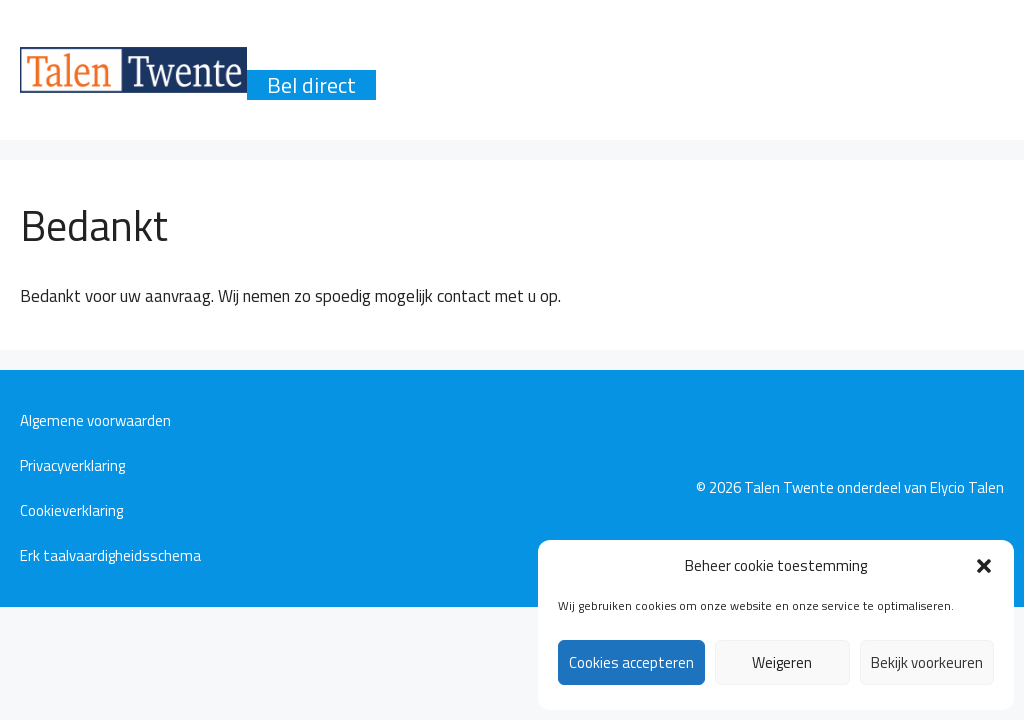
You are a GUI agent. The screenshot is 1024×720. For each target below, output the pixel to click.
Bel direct (311, 85)
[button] (984, 566)
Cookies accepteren (631, 662)
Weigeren (782, 662)
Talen (549, 55)
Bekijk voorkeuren (927, 662)
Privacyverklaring (72, 465)
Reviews (779, 55)
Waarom (307, 55)
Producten (435, 55)
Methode (657, 55)
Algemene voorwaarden (95, 420)
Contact (895, 55)
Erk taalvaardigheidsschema (110, 555)
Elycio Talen (967, 487)
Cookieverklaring (71, 510)
